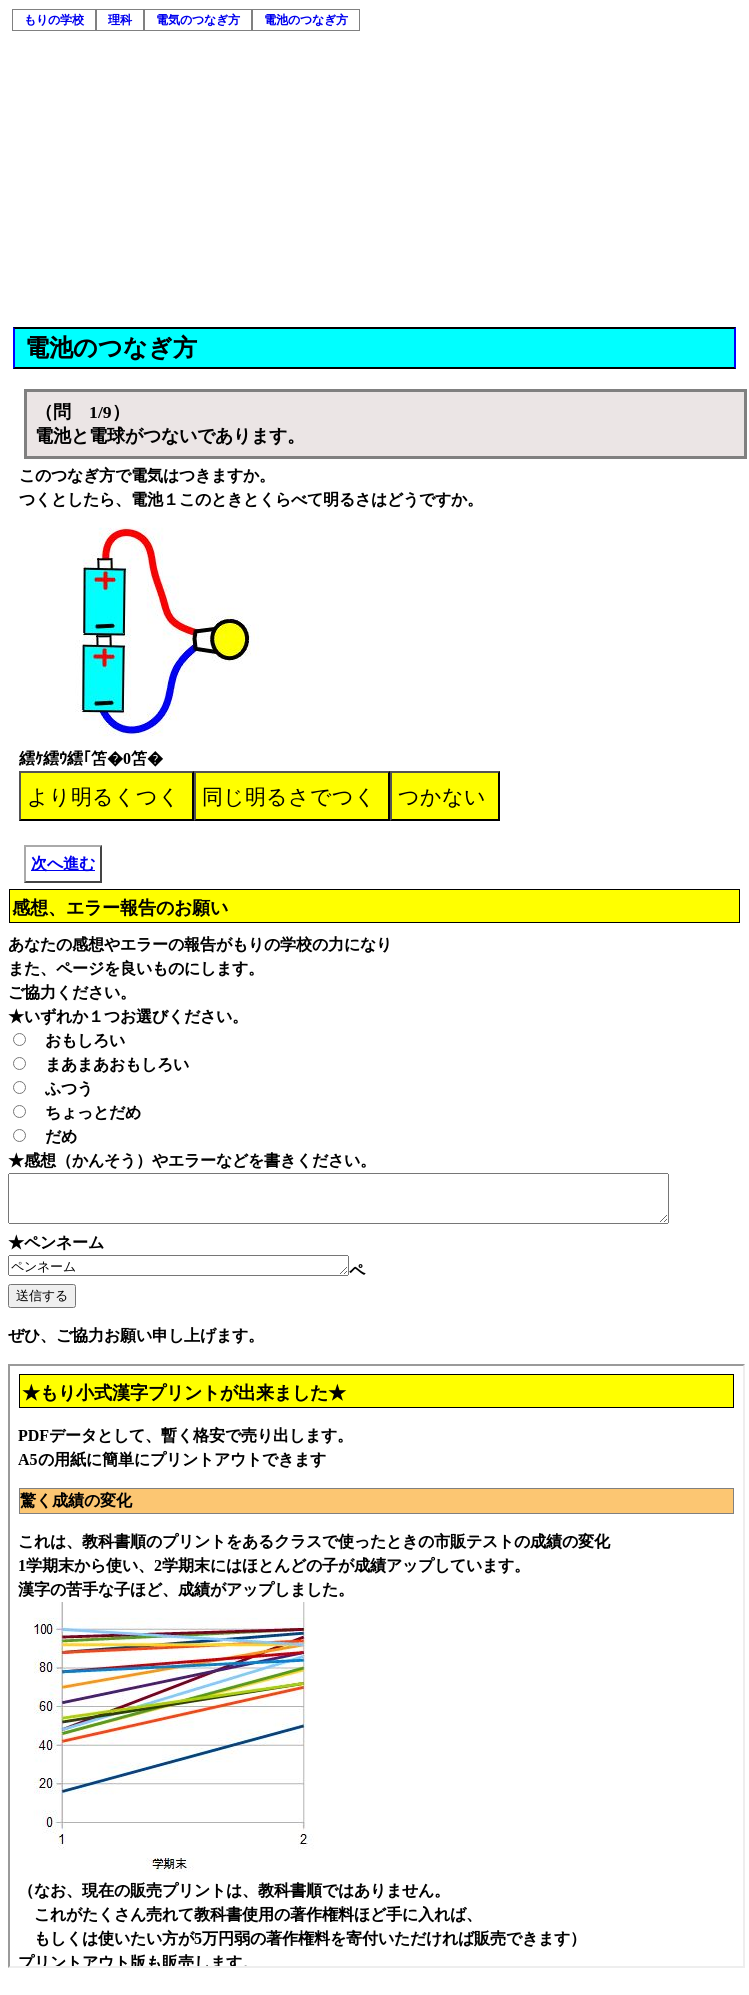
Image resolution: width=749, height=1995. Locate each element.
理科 (120, 20)
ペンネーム (198, 1276)
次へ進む (63, 863)
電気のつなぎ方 (198, 20)
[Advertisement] (376, 177)
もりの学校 (54, 20)
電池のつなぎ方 (306, 20)
